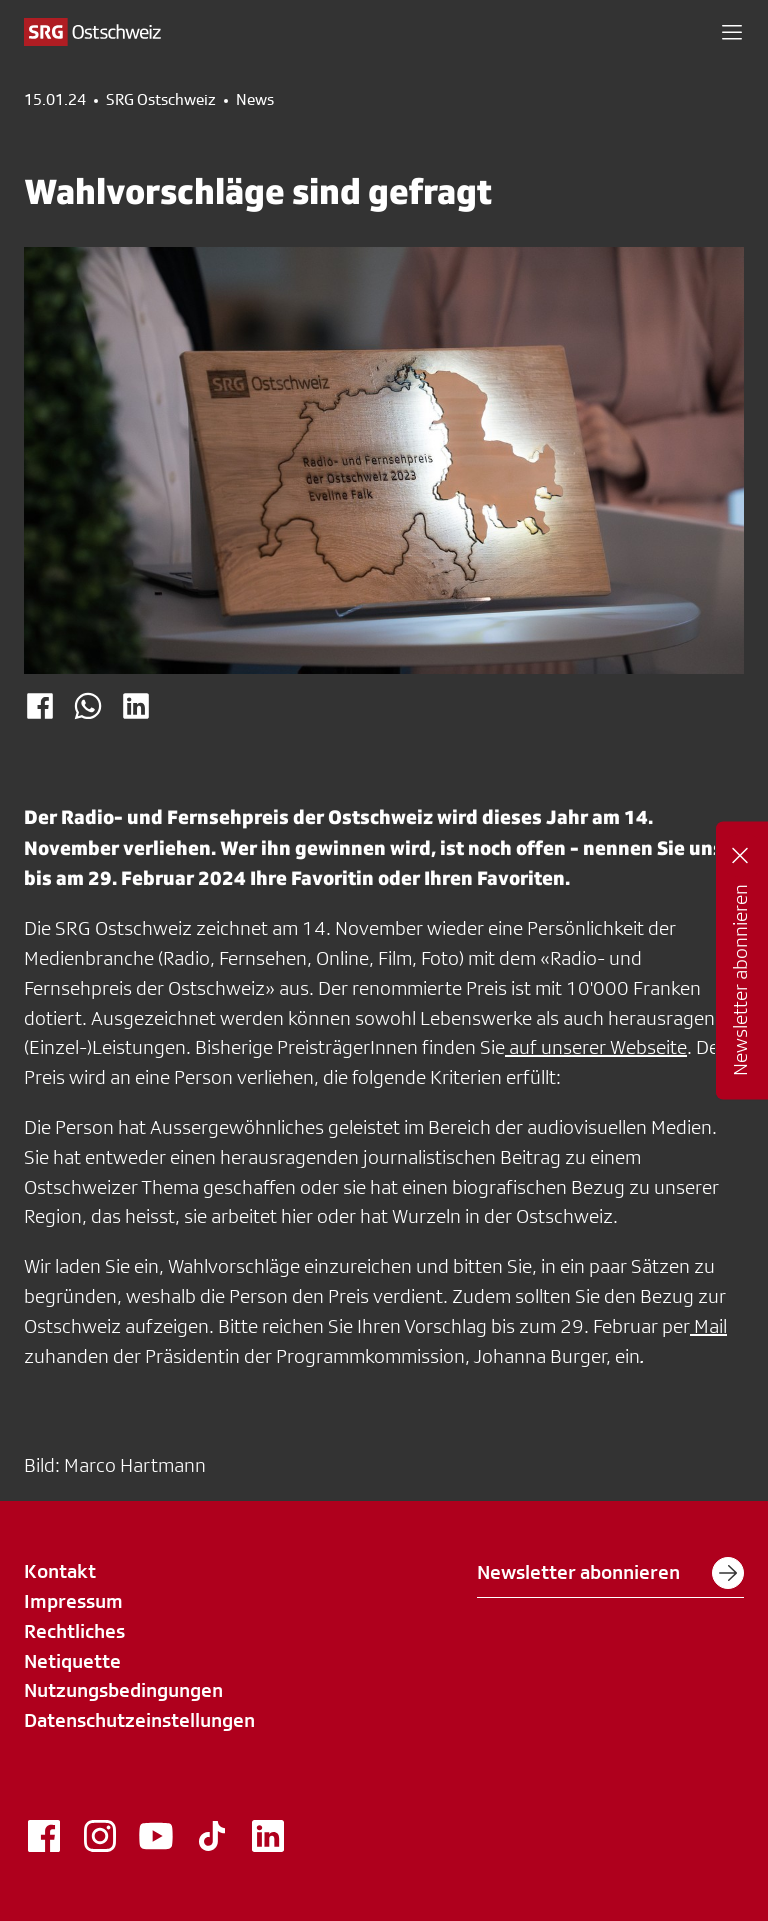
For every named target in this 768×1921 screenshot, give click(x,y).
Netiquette (72, 1661)
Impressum (73, 1601)
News (255, 100)
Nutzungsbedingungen (123, 1690)
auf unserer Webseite (596, 1047)
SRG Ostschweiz (161, 100)
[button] (732, 32)
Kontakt (60, 1571)
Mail (708, 1326)
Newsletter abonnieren (610, 1573)
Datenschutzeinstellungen (139, 1720)
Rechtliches (74, 1631)
